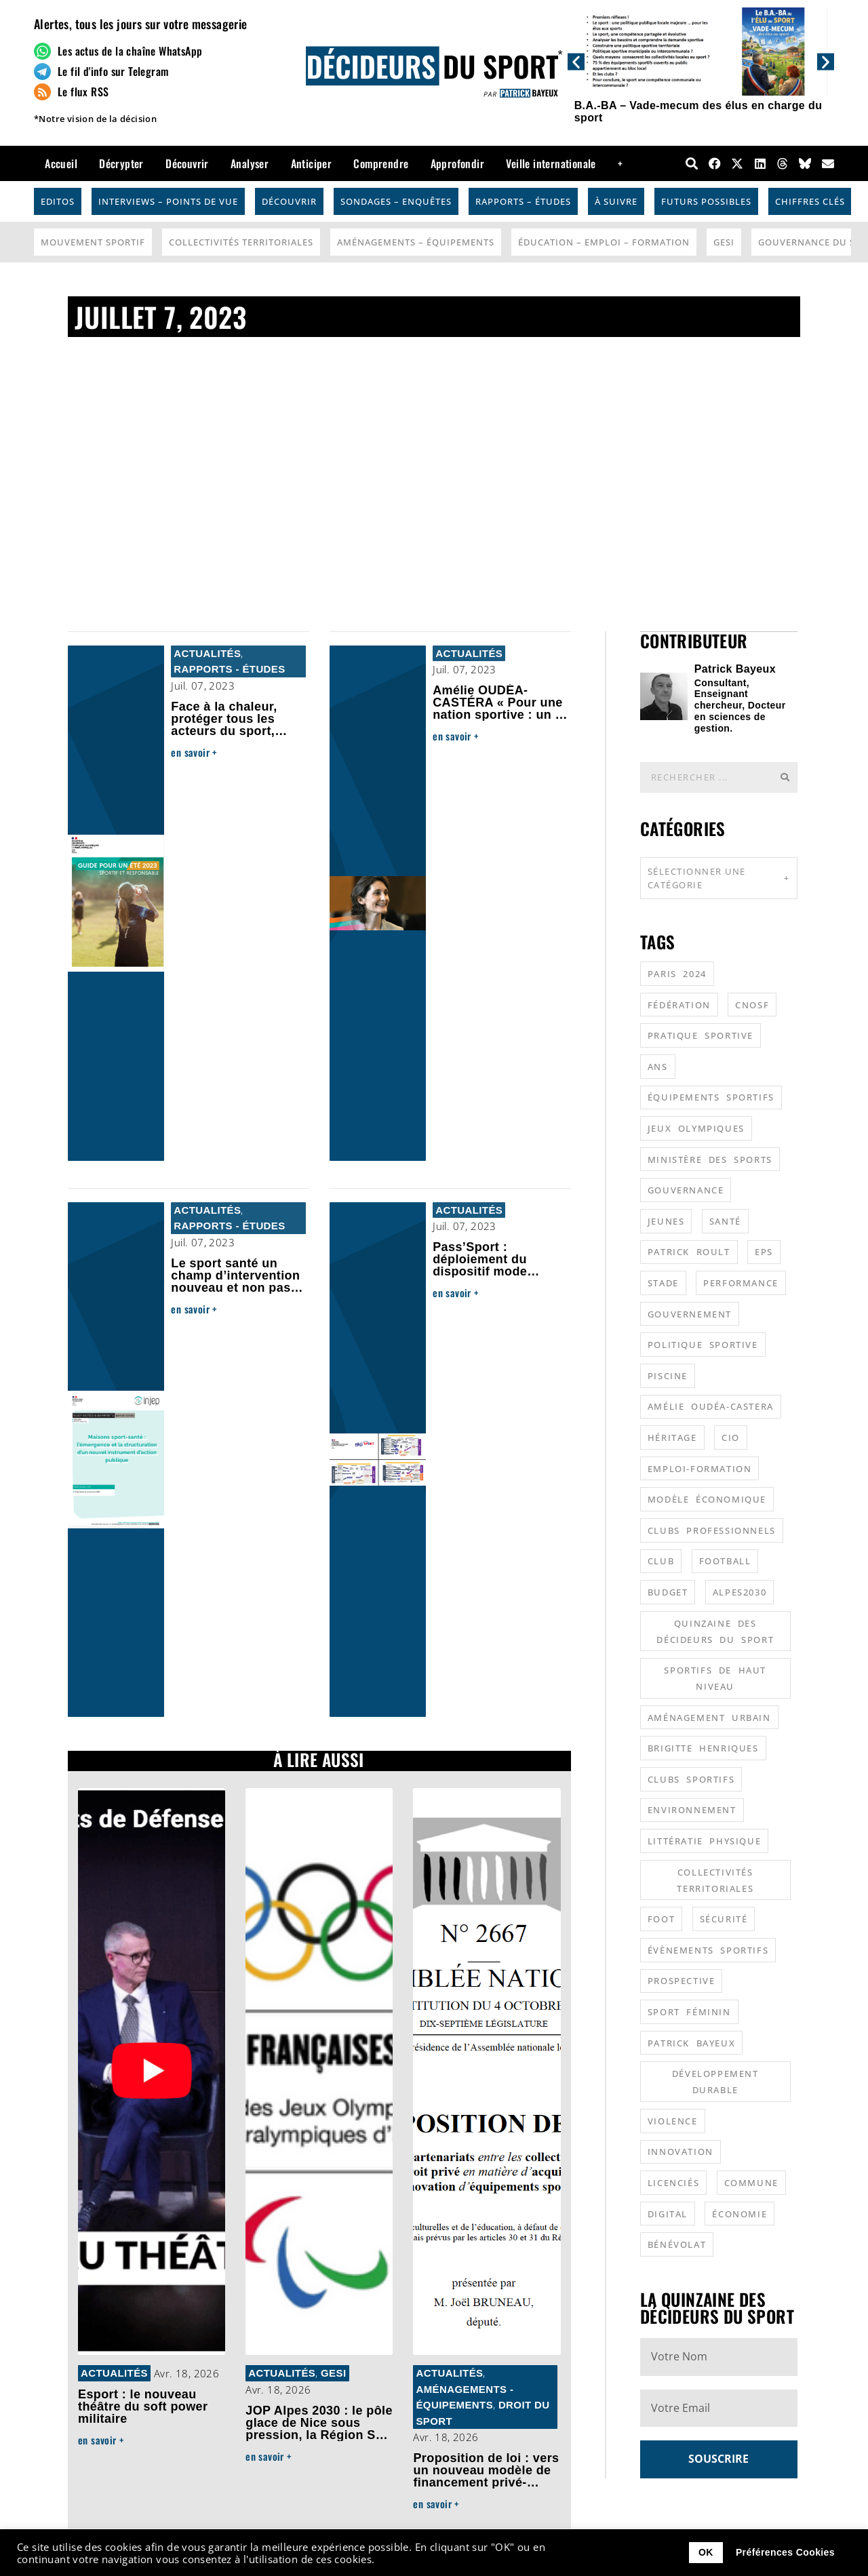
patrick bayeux (691, 2042)
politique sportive (703, 1344)
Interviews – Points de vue (168, 201)
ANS (658, 1066)
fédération (679, 1004)
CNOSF (752, 1004)
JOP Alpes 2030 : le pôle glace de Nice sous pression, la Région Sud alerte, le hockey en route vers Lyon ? (319, 2435)
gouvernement (690, 1313)
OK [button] (705, 2552)
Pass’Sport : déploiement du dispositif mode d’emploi (480, 1265)
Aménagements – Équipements (415, 242)
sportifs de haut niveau (715, 1677)
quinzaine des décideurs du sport (715, 1631)
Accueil (61, 163)
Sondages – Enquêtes (396, 201)
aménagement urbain (709, 1717)
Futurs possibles (706, 201)
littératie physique (704, 1840)
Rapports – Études (523, 201)
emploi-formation (700, 1468)
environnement (692, 1809)
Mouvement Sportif (93, 242)
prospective (681, 1980)
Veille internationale (550, 163)
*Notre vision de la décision (95, 119)
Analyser (250, 163)
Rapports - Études (229, 669)
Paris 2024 (677, 973)
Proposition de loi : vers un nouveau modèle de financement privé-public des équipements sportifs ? (486, 2482)
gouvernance (686, 1189)
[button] (576, 61)
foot (661, 1918)
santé (725, 1220)
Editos (58, 201)
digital (668, 2213)
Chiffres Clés (810, 201)
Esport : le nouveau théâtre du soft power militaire (143, 2406)
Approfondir (457, 163)
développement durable (715, 2081)
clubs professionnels (712, 1530)
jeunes (666, 1220)
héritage (672, 1437)
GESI (723, 242)
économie (739, 2213)
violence (673, 2120)
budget (668, 1591)
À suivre (616, 201)
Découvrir (187, 163)
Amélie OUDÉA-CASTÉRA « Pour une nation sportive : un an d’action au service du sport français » (501, 714)
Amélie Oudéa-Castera (711, 1406)
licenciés (673, 2182)
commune (751, 2182)
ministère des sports (710, 1159)
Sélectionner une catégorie (719, 877)
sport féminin (689, 2011)
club (661, 1560)
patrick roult (689, 1251)
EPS (764, 1251)
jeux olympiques (696, 1128)
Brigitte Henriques (703, 1747)
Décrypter (121, 163)
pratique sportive (700, 1035)
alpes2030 (739, 1591)
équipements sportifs (711, 1096)
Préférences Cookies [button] (785, 2552)
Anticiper (311, 163)
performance (740, 1282)
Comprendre (380, 163)
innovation (680, 2151)
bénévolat (677, 2244)
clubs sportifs (691, 1778)
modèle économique (707, 1498)
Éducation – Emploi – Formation (604, 242)
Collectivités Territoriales (241, 242)
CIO (731, 1437)
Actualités (207, 653)
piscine (668, 1375)
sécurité (724, 1918)
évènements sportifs (708, 1949)
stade (663, 1282)
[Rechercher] (785, 776)
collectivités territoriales (715, 1879)
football (725, 1560)
